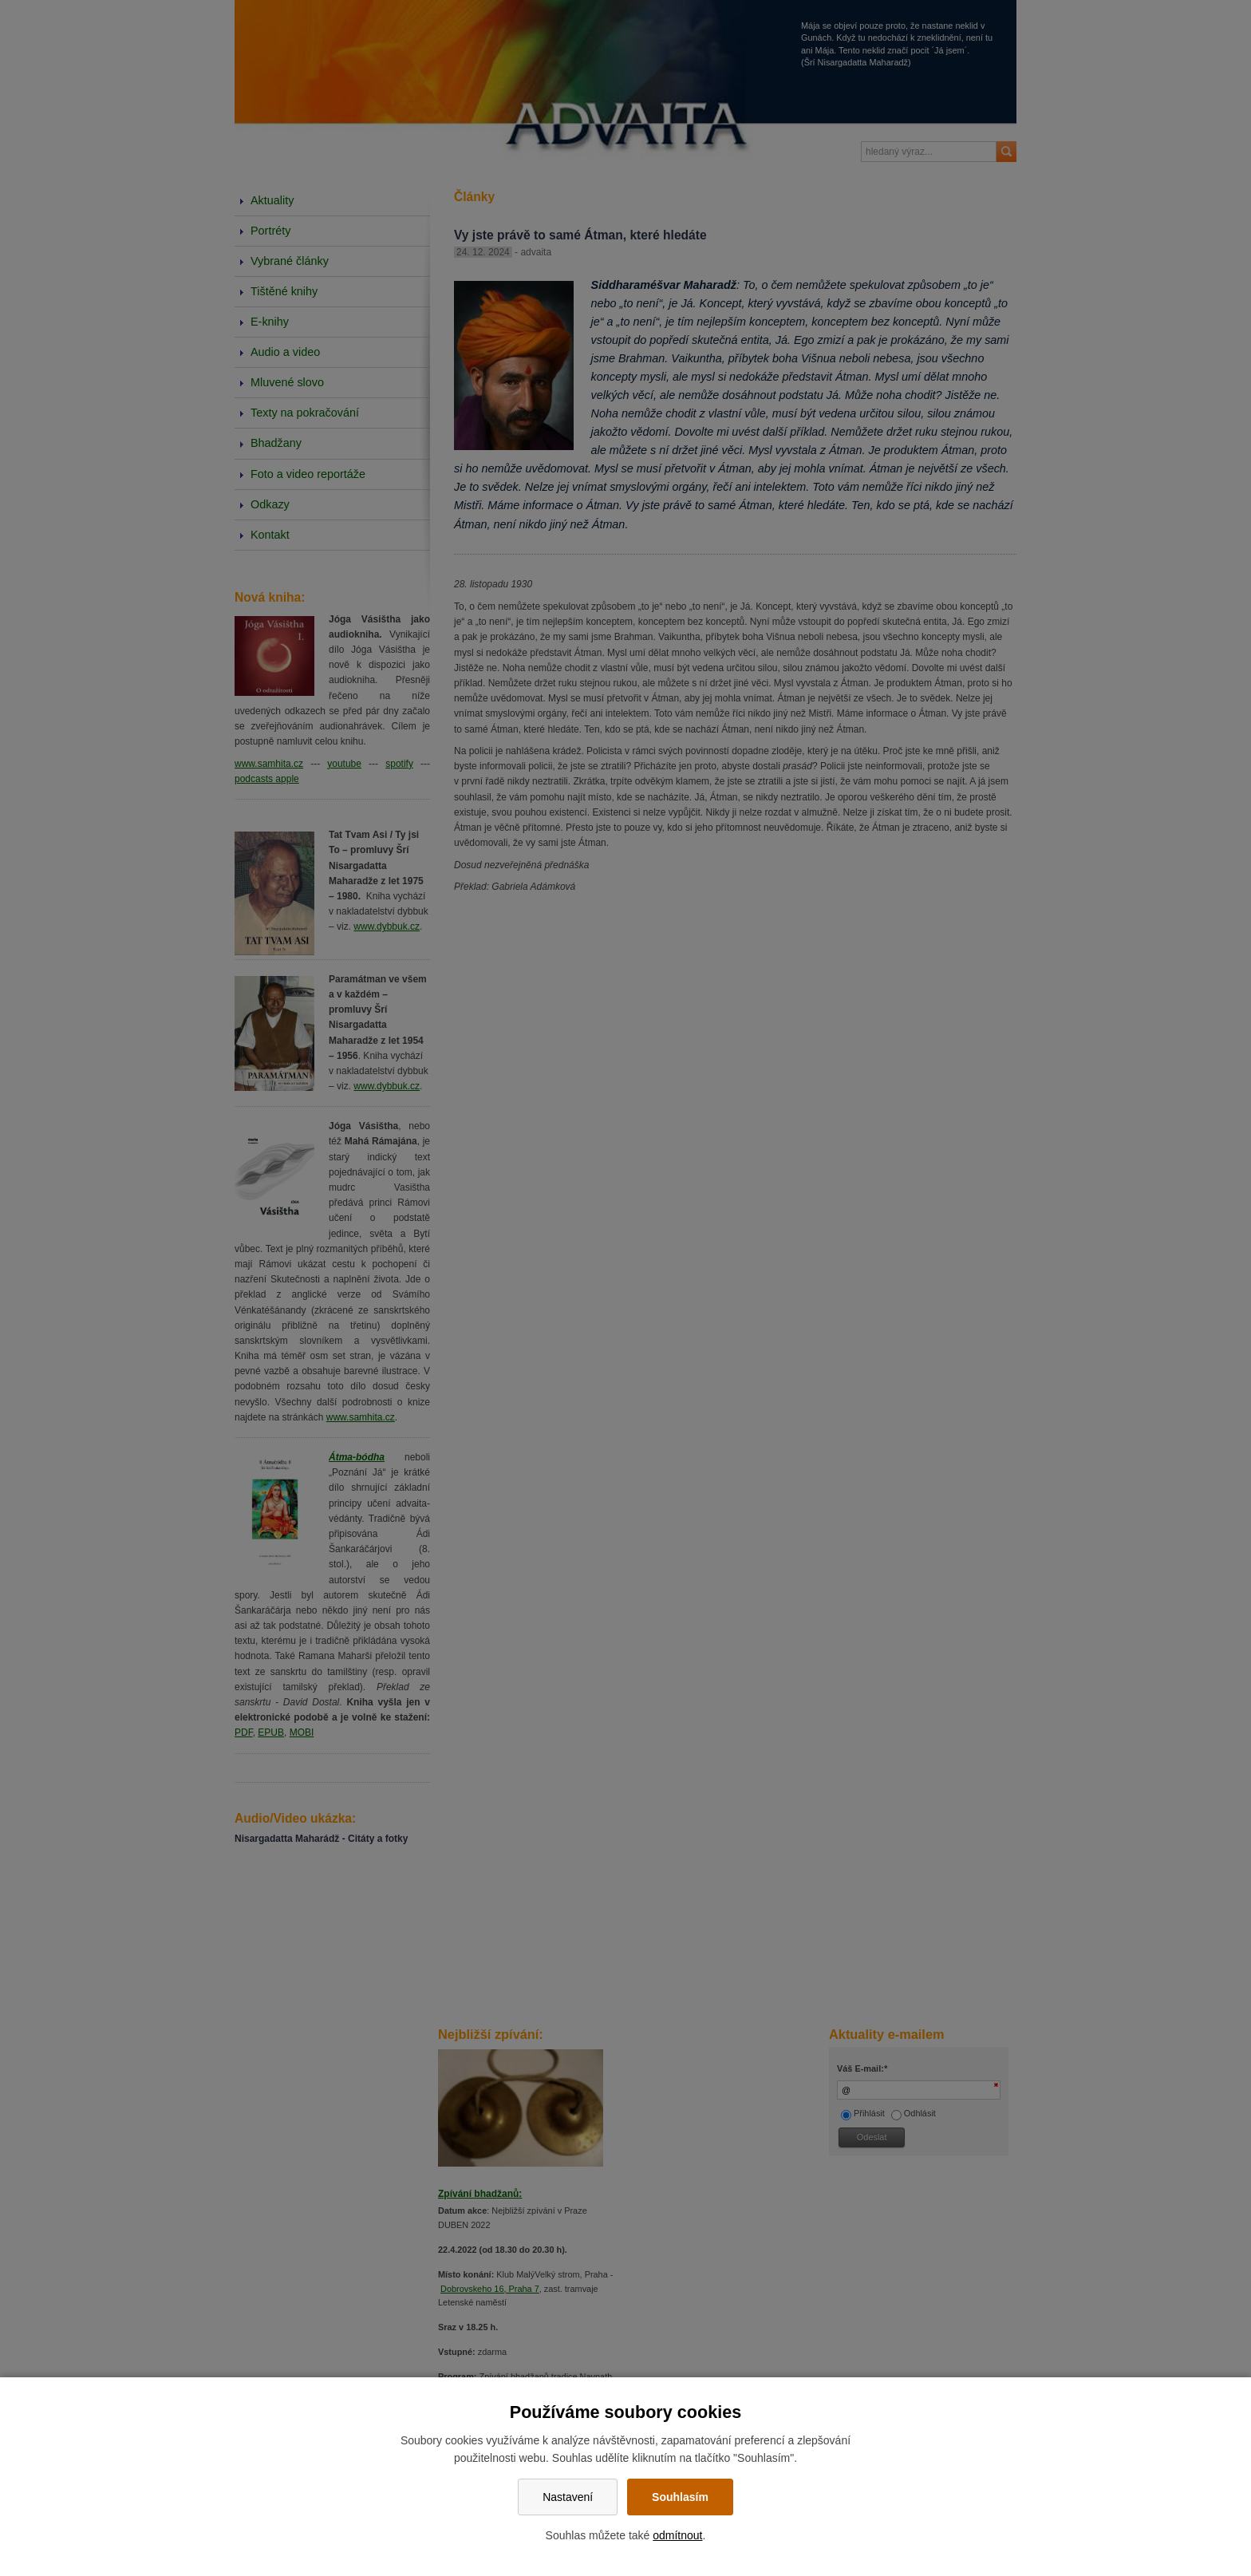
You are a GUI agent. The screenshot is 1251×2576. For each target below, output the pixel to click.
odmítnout (677, 2535)
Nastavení (568, 2497)
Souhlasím (680, 2497)
